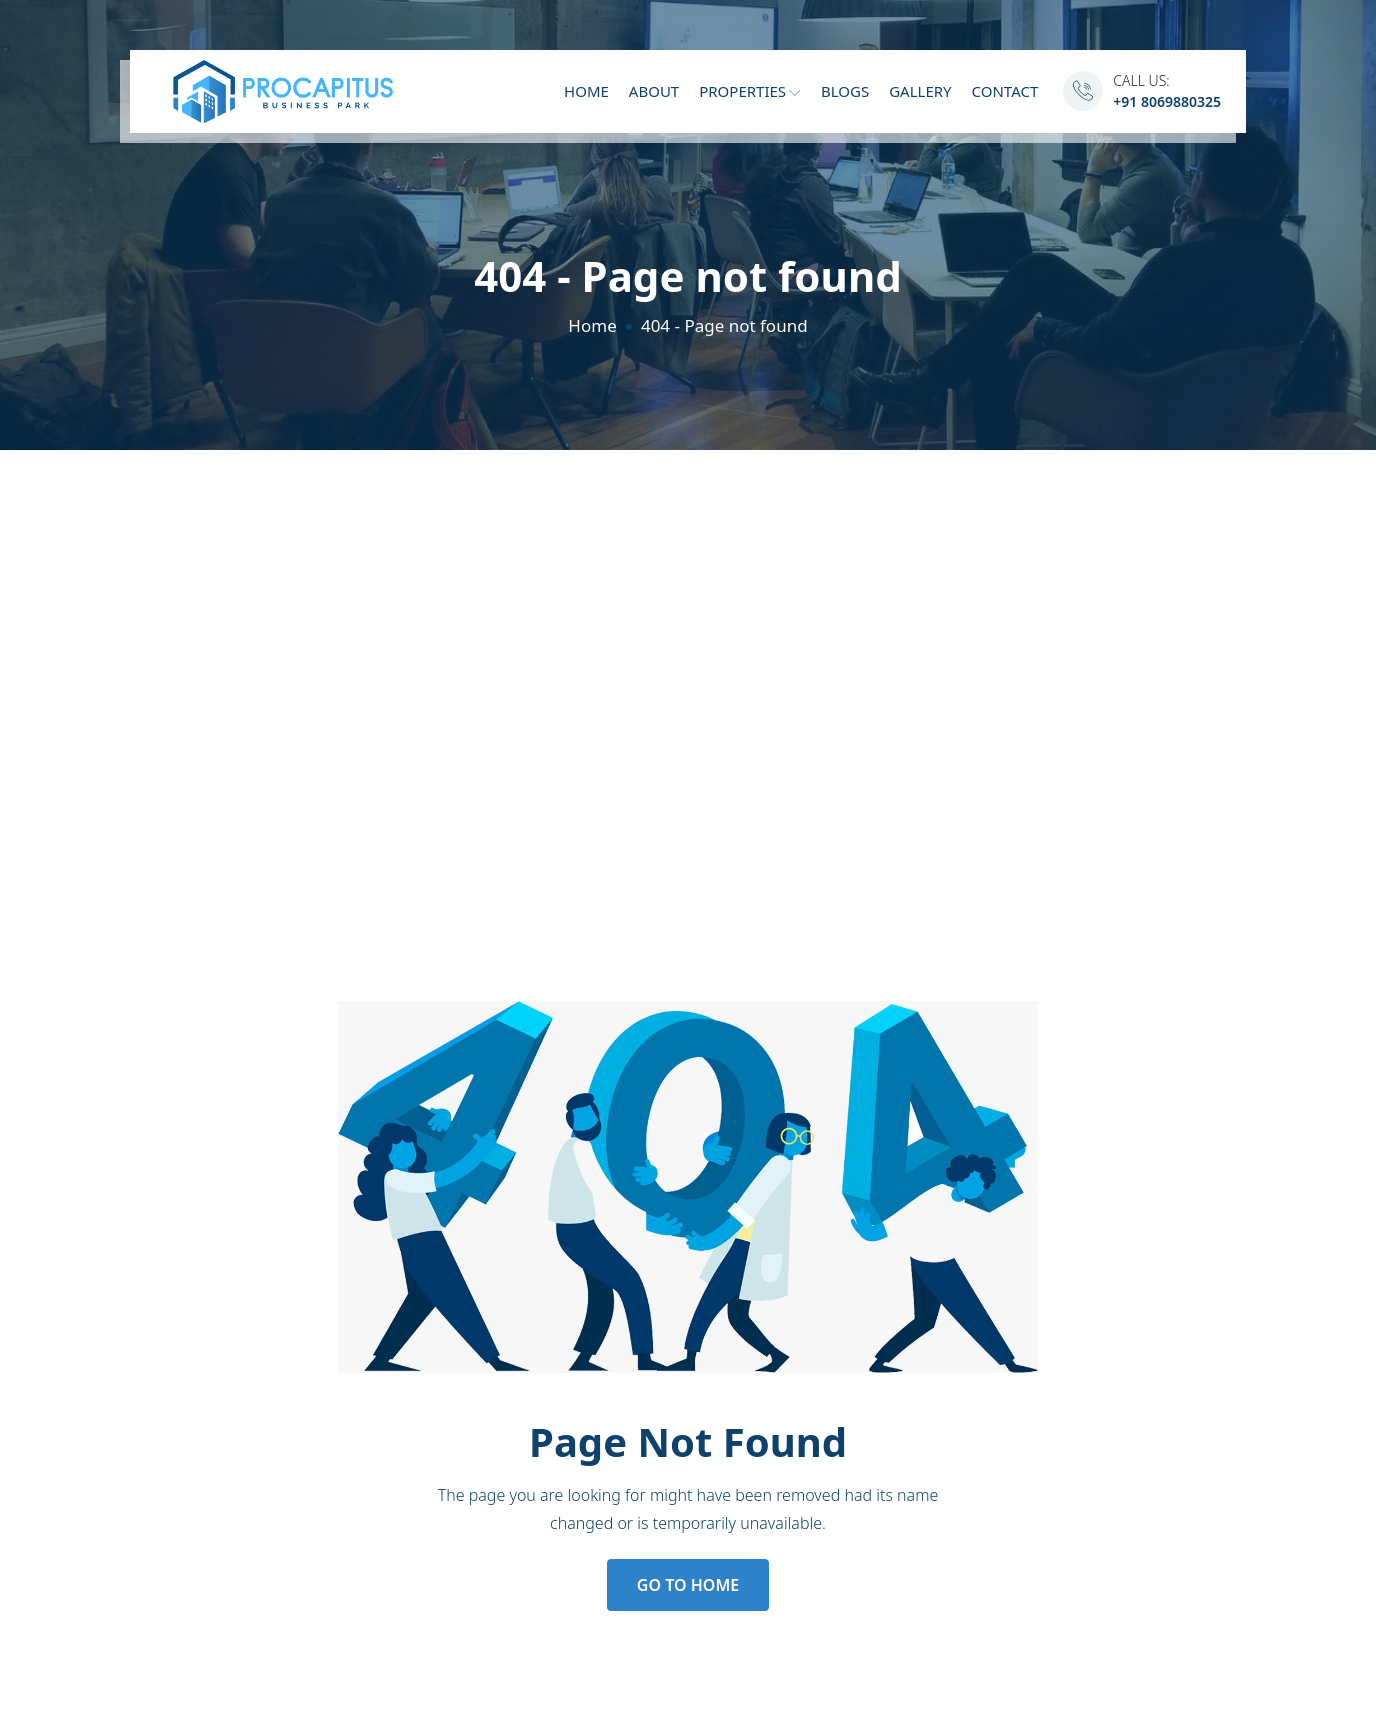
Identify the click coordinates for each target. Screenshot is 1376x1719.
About (654, 91)
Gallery (920, 91)
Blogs (845, 91)
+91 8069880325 (1167, 101)
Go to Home (688, 1585)
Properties (750, 91)
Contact (1005, 91)
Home (586, 91)
